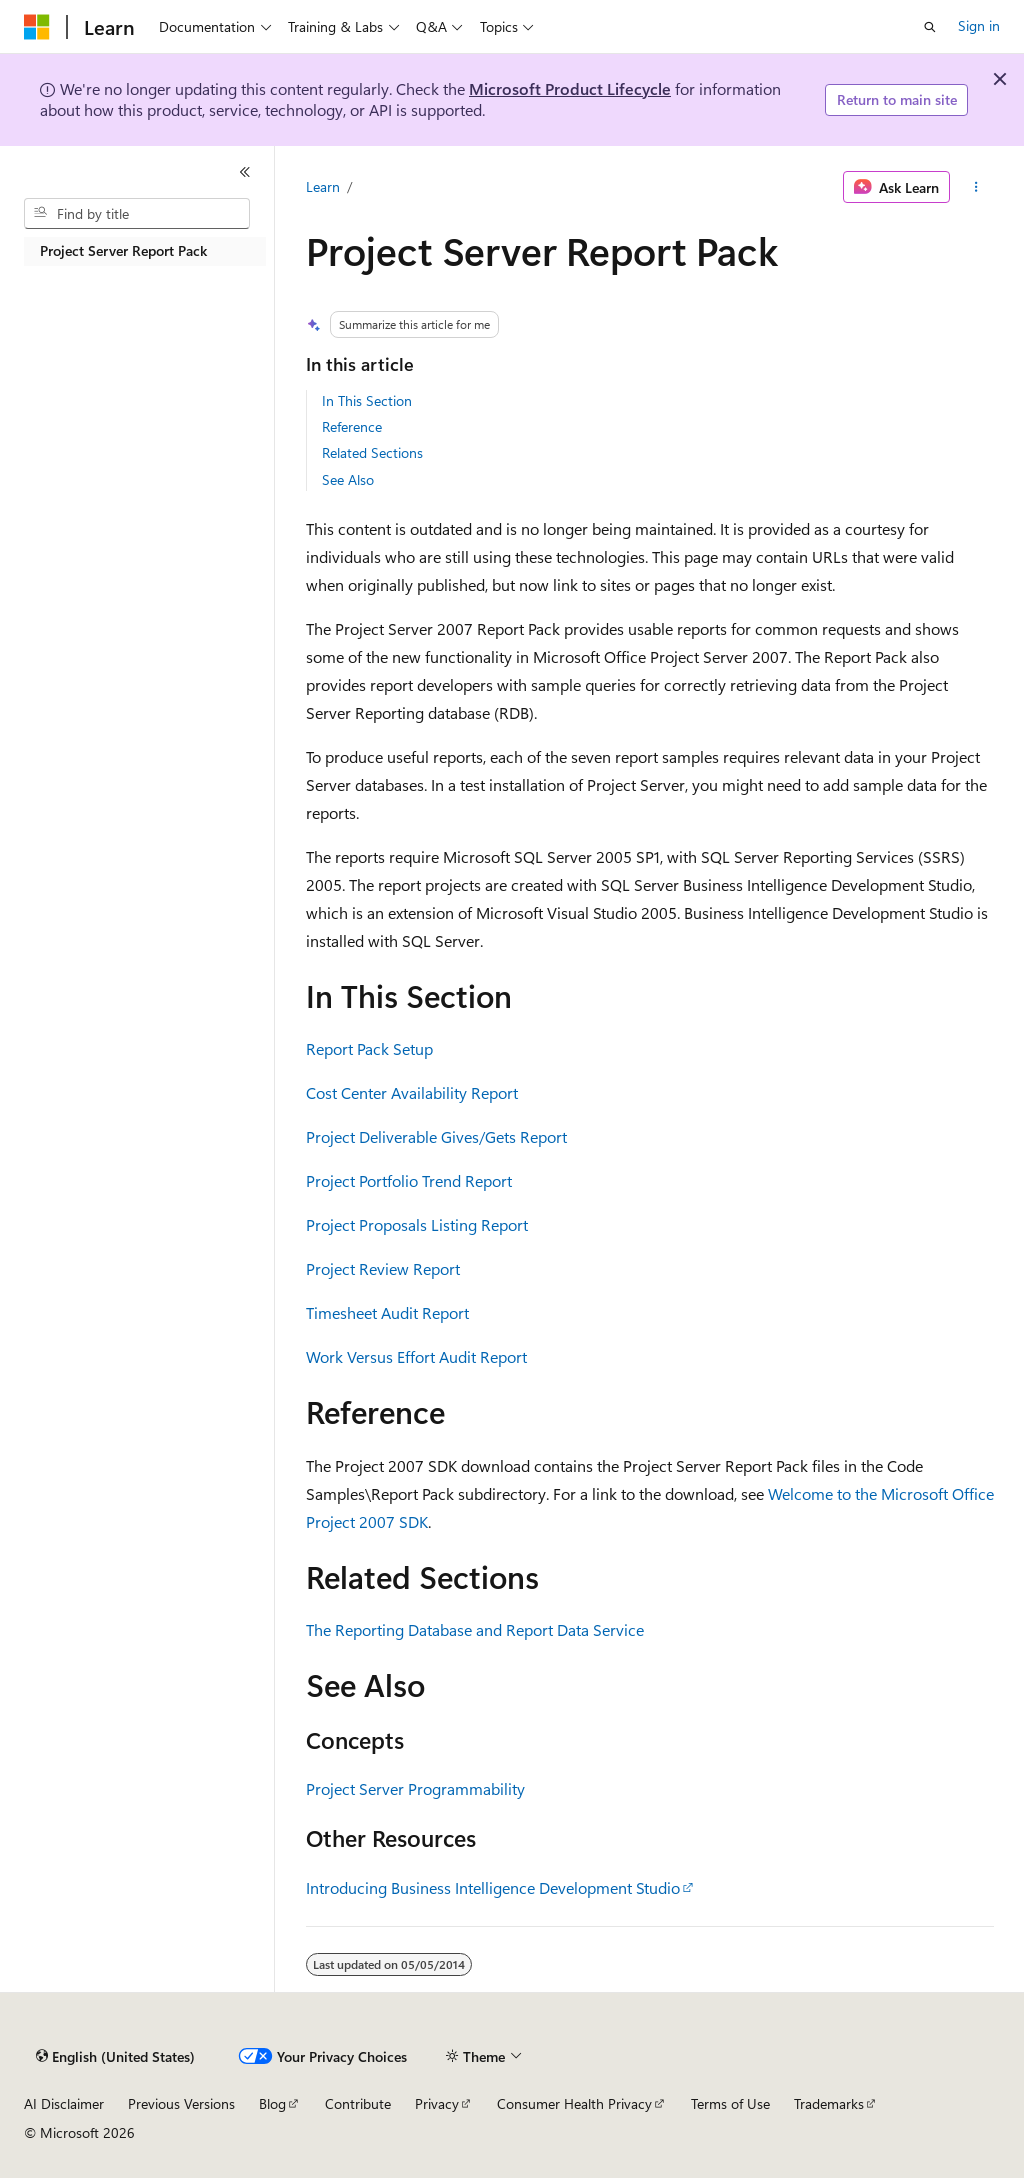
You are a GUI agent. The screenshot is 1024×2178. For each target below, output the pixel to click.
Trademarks (829, 2103)
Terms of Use (730, 2103)
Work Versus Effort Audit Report (416, 1356)
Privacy (437, 2103)
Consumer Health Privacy (574, 2103)
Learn (323, 186)
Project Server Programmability (415, 1788)
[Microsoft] (37, 27)
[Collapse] (245, 172)
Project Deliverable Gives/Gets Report (436, 1136)
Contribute (358, 2103)
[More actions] (975, 187)
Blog (272, 2103)
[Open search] (930, 27)
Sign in (979, 25)
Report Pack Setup (369, 1048)
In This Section (367, 400)
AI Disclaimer (64, 2103)
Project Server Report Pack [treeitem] (123, 250)
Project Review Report (383, 1268)
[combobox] (137, 214)
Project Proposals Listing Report (417, 1224)
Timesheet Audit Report (387, 1312)
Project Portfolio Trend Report (409, 1180)
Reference (352, 426)
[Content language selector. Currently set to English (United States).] (115, 2057)
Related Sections (372, 452)
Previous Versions (181, 2103)
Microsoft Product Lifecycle (570, 88)
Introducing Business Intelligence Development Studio (493, 1887)
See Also (348, 479)
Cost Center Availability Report (412, 1092)
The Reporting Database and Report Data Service (475, 1629)
